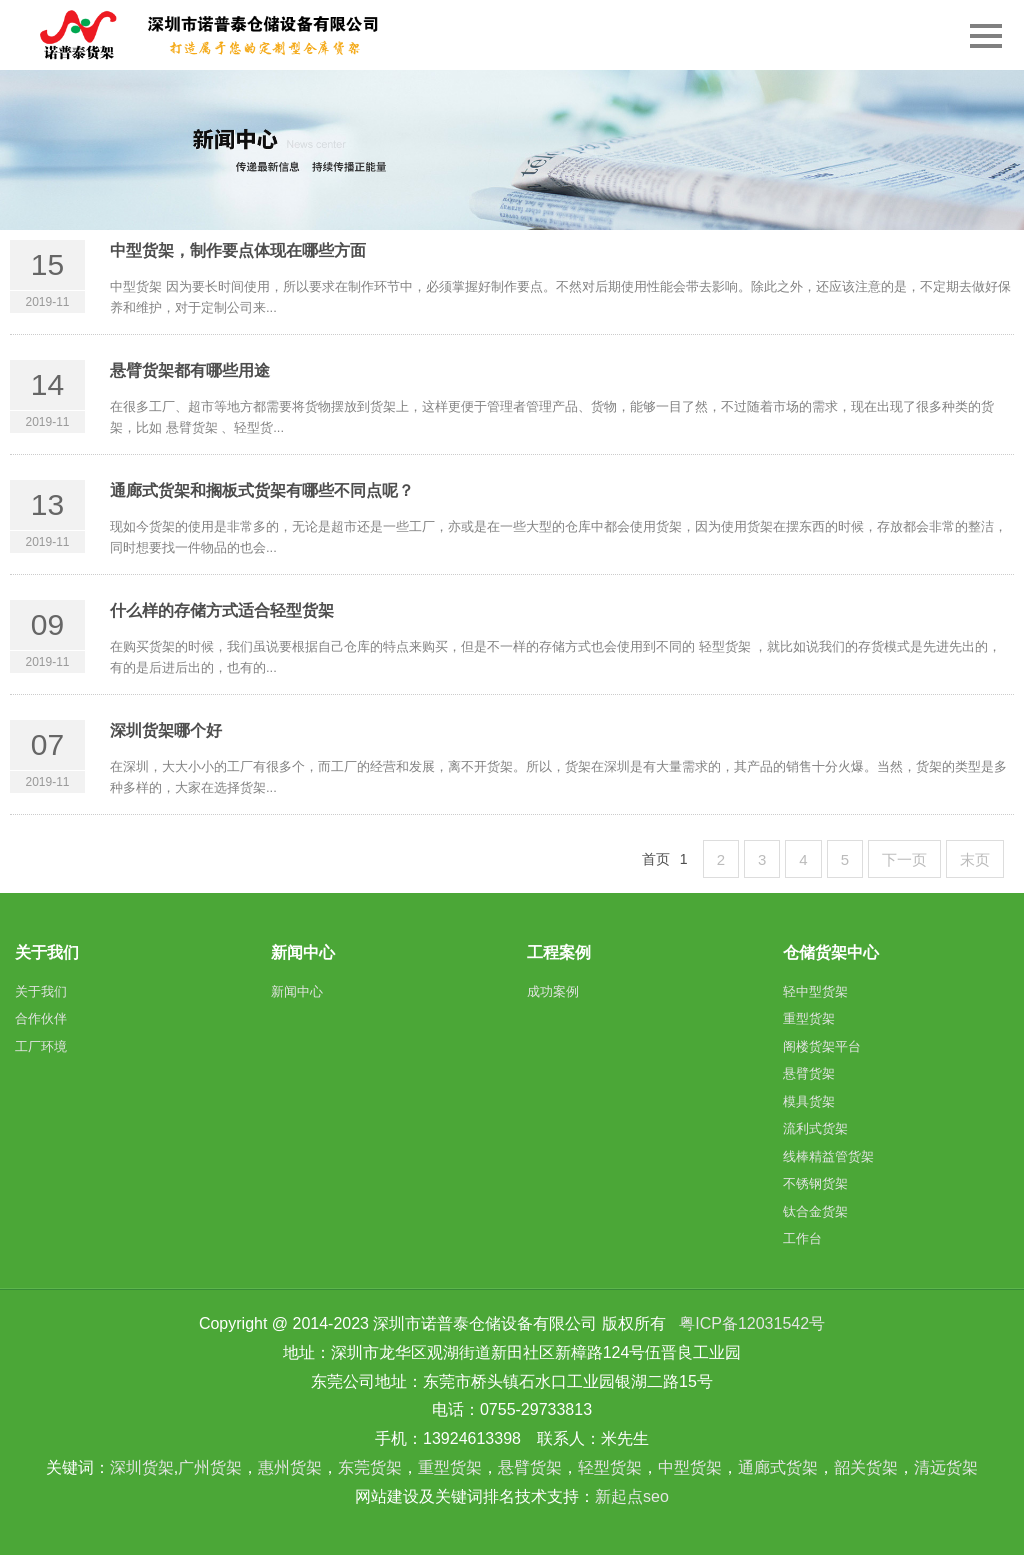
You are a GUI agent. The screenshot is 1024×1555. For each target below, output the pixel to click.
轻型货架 (610, 1467)
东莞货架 (370, 1467)
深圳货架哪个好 (166, 730)
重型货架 (450, 1467)
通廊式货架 (778, 1467)
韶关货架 (866, 1467)
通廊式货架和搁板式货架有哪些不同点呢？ (262, 490)
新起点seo (632, 1496)
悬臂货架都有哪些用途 (190, 370)
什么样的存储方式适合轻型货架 (222, 610)
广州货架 (210, 1467)
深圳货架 (142, 1467)
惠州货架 (290, 1467)
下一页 (904, 859)
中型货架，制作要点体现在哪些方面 (238, 250)
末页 (975, 859)
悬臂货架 (530, 1467)
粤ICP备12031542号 (752, 1323)
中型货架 (690, 1467)
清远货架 (946, 1467)
